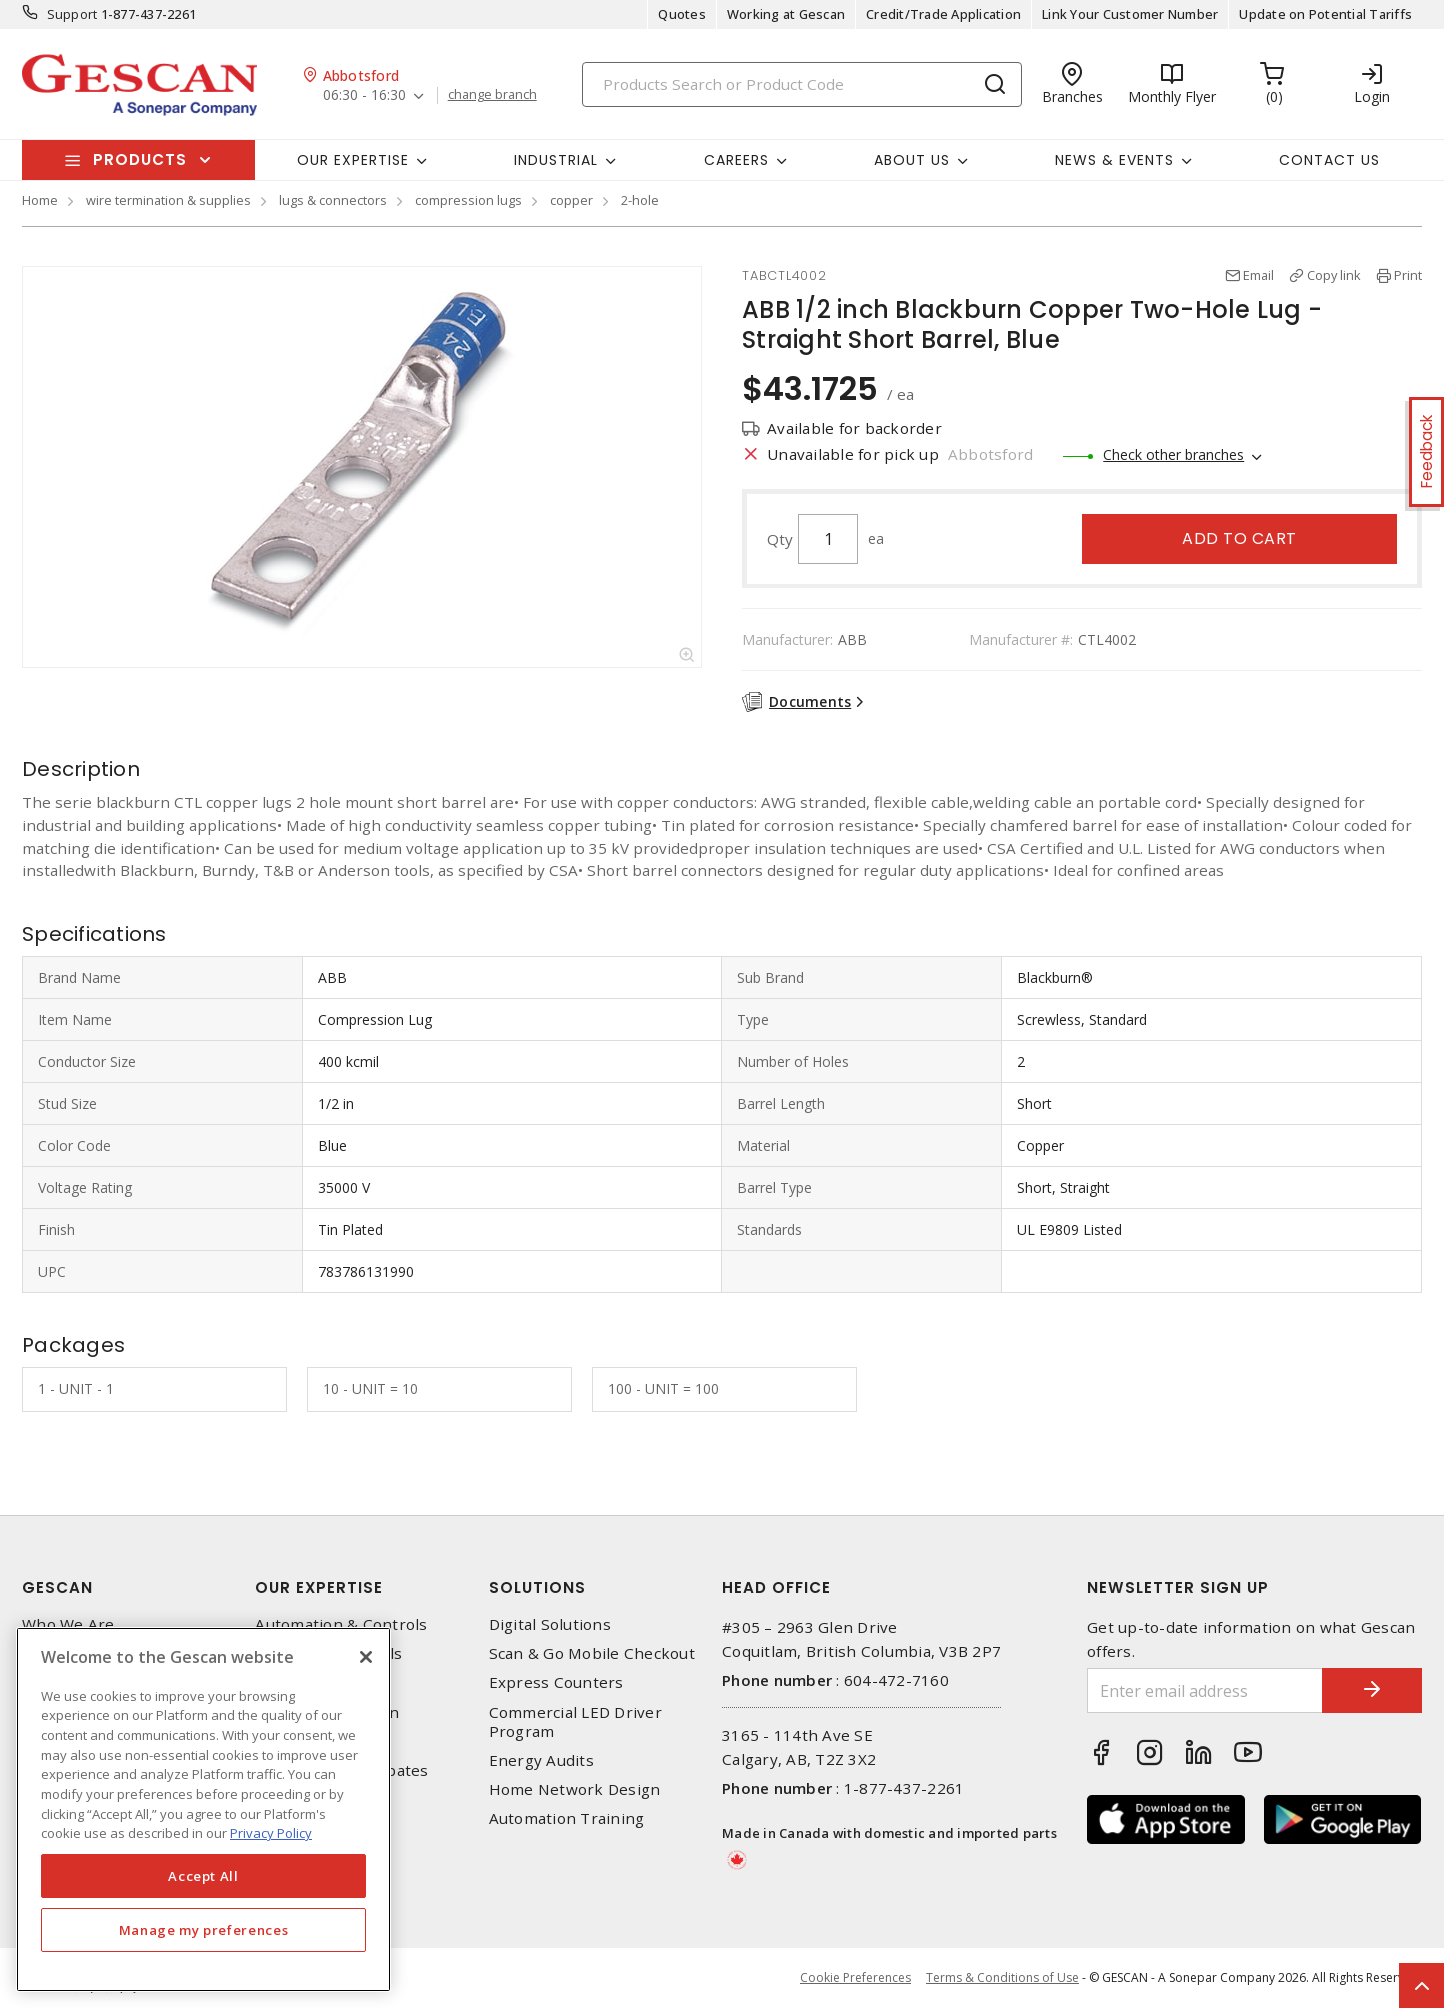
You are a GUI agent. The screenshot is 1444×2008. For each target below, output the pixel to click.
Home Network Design (575, 1789)
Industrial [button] (556, 160)
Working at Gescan (786, 14)
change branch (492, 95)
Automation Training (567, 1818)
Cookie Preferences (855, 1978)
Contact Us (1329, 160)
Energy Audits (541, 1760)
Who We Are (68, 1624)
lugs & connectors (333, 200)
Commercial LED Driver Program (575, 1722)
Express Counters (556, 1682)
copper (571, 200)
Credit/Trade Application (943, 14)
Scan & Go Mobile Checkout (592, 1653)
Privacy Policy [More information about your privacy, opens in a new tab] (271, 1833)
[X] (366, 1657)
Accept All (203, 1876)
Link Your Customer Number (1130, 14)
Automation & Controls (341, 1624)
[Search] (802, 84)
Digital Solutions (550, 1624)
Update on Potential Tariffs (1325, 14)
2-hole (640, 200)
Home (40, 200)
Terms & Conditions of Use (1002, 1977)
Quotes (682, 14)
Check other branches (1173, 454)
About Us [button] (912, 160)
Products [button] (140, 159)
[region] (203, 1809)
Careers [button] (736, 160)
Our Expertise (319, 1587)
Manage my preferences (204, 1930)
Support (72, 14)
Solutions (537, 1587)
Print (1408, 275)
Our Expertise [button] (353, 160)
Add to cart (1239, 538)
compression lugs (468, 200)
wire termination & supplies (168, 200)
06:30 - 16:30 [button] (364, 95)
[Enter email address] (1205, 1690)
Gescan (57, 1587)
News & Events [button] (1114, 160)
